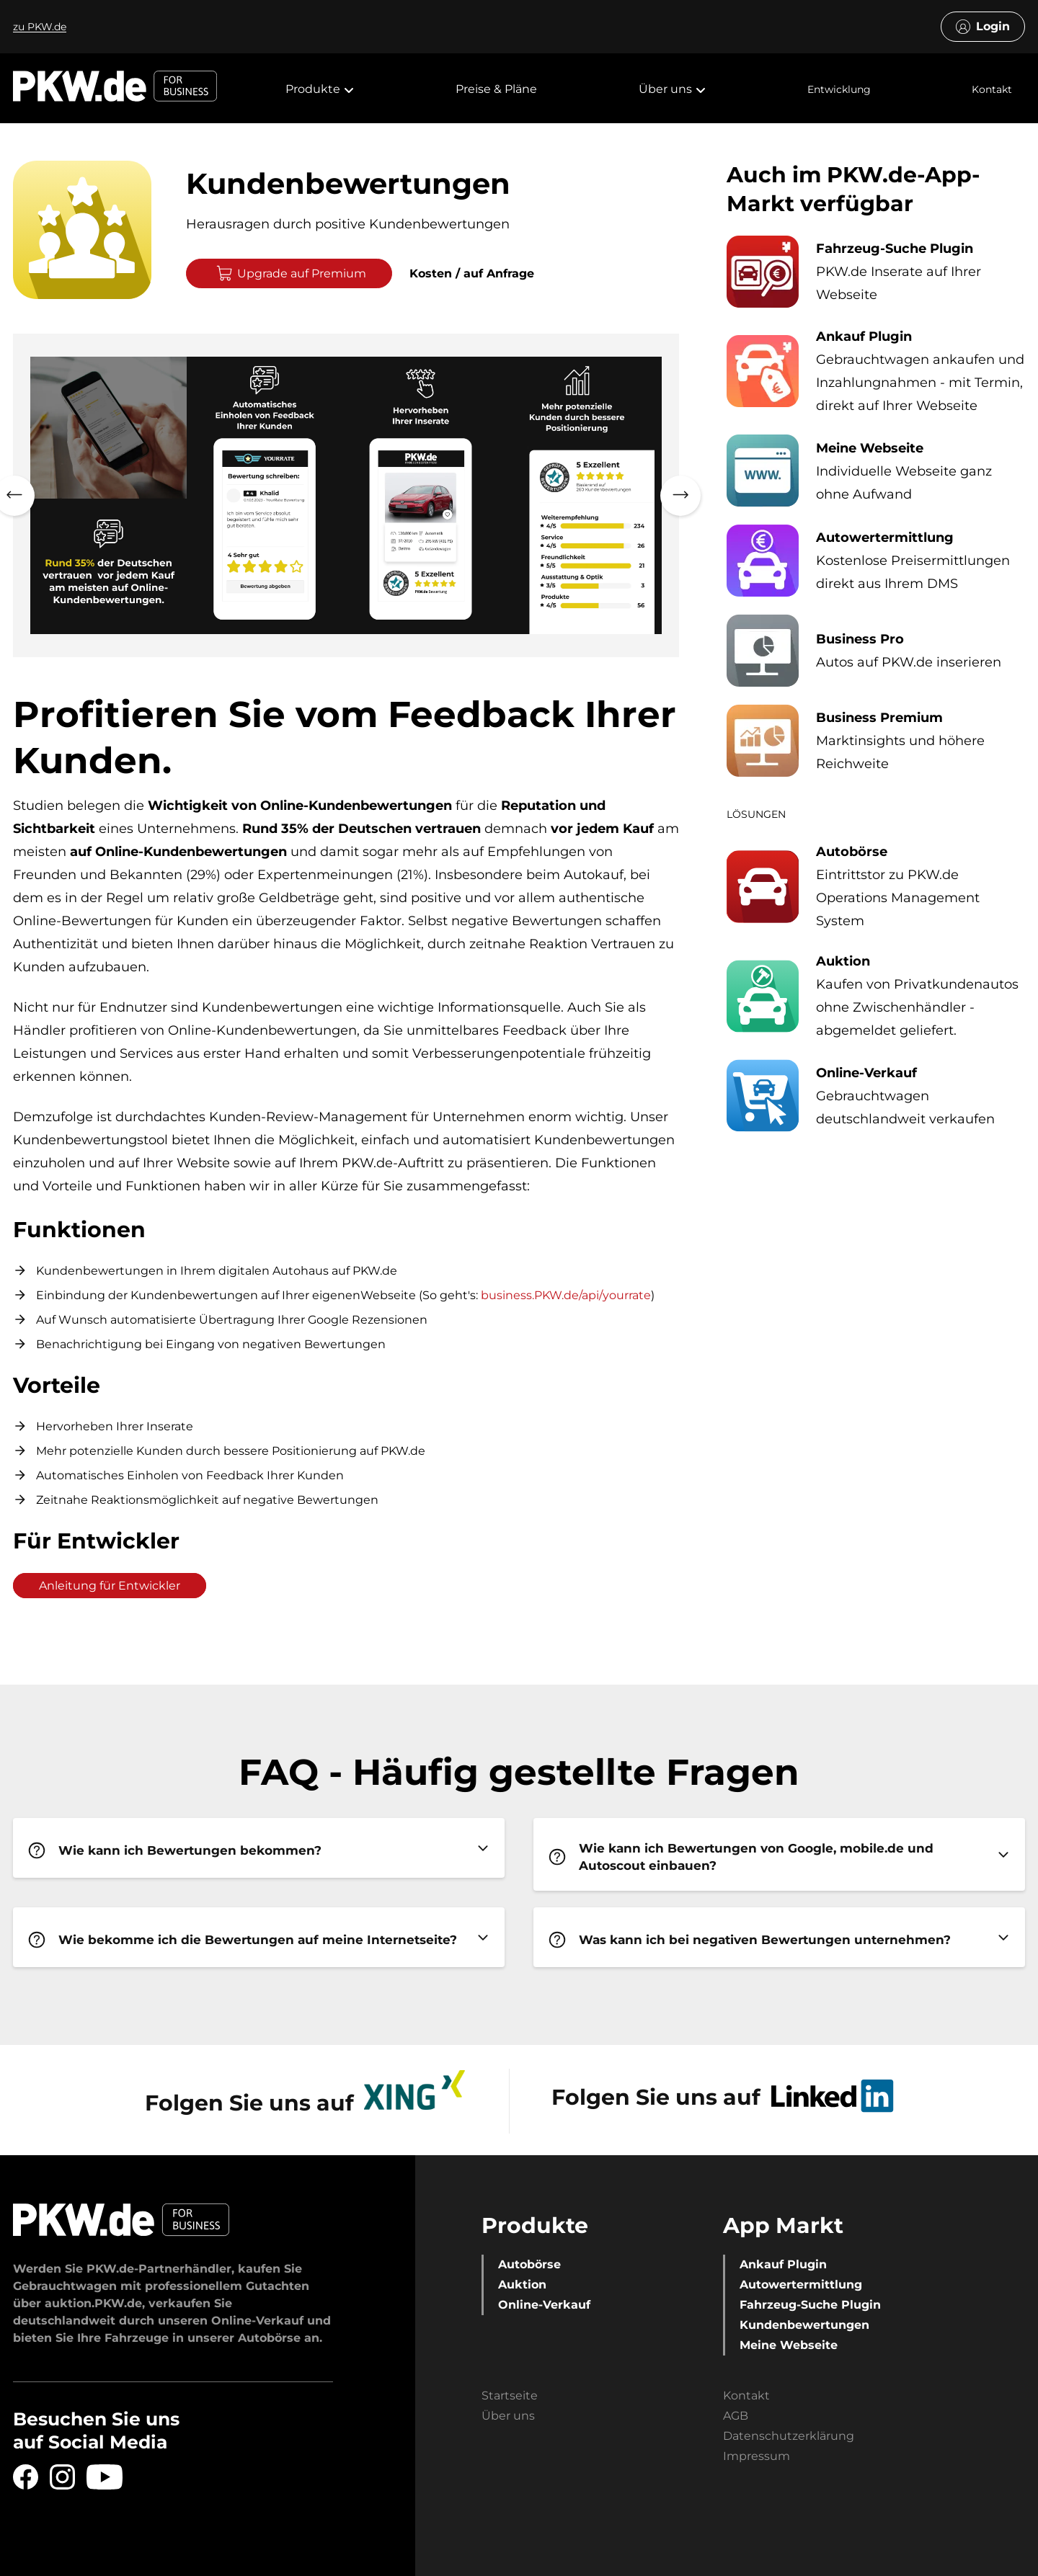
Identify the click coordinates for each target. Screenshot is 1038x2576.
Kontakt (992, 89)
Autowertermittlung (801, 2284)
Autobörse (529, 2264)
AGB (735, 2416)
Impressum (756, 2456)
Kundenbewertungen (804, 2325)
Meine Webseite (789, 2345)
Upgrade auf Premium (291, 273)
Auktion (522, 2284)
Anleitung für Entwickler (109, 1585)
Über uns (508, 2416)
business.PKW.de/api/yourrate (566, 1295)
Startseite (510, 2395)
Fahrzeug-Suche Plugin (810, 2305)
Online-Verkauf (544, 2305)
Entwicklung (839, 89)
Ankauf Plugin (783, 2264)
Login (983, 26)
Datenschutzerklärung (788, 2436)
